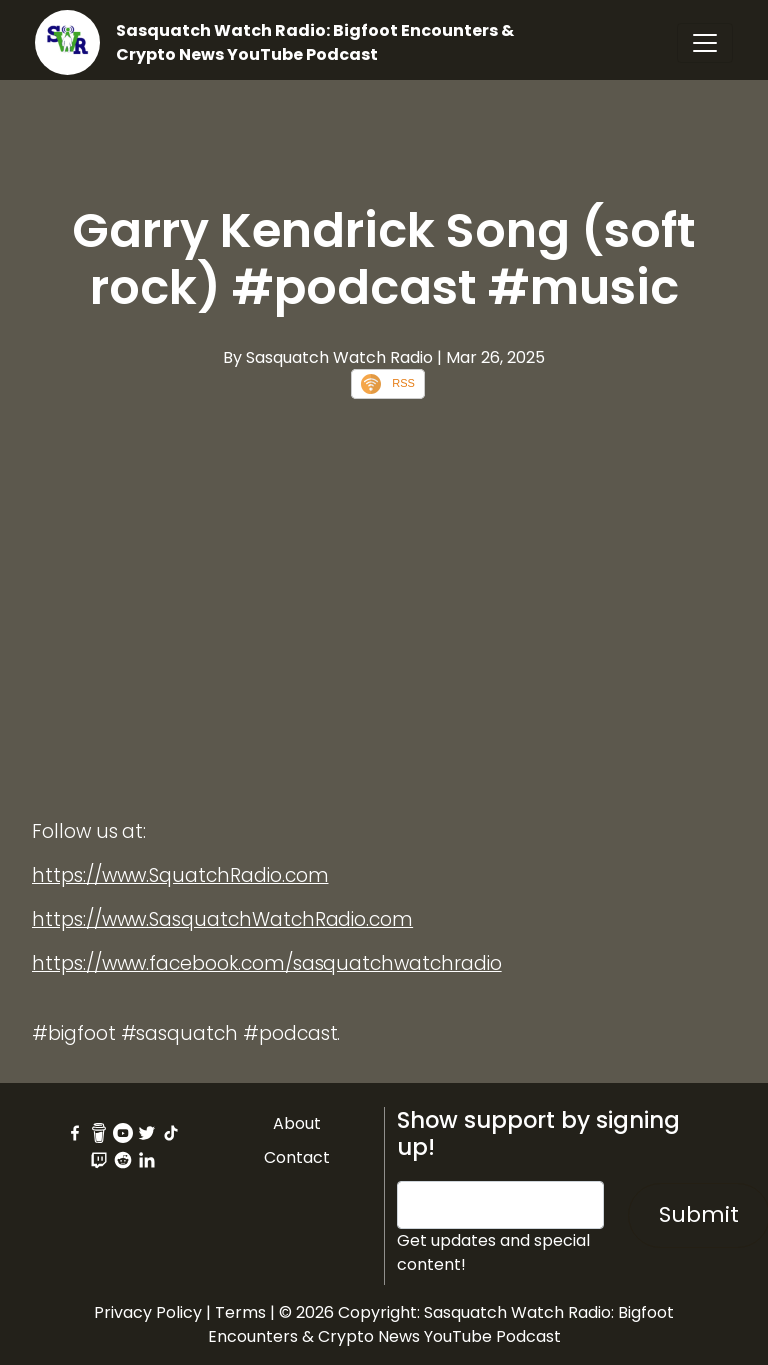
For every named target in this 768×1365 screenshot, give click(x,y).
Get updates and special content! (493, 1252)
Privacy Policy (148, 1312)
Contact (297, 1157)
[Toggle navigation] (705, 43)
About (297, 1123)
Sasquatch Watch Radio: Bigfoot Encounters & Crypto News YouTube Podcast (315, 42)
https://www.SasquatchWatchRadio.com (222, 919)
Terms (240, 1312)
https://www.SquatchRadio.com (180, 875)
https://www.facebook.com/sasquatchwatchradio (267, 963)
